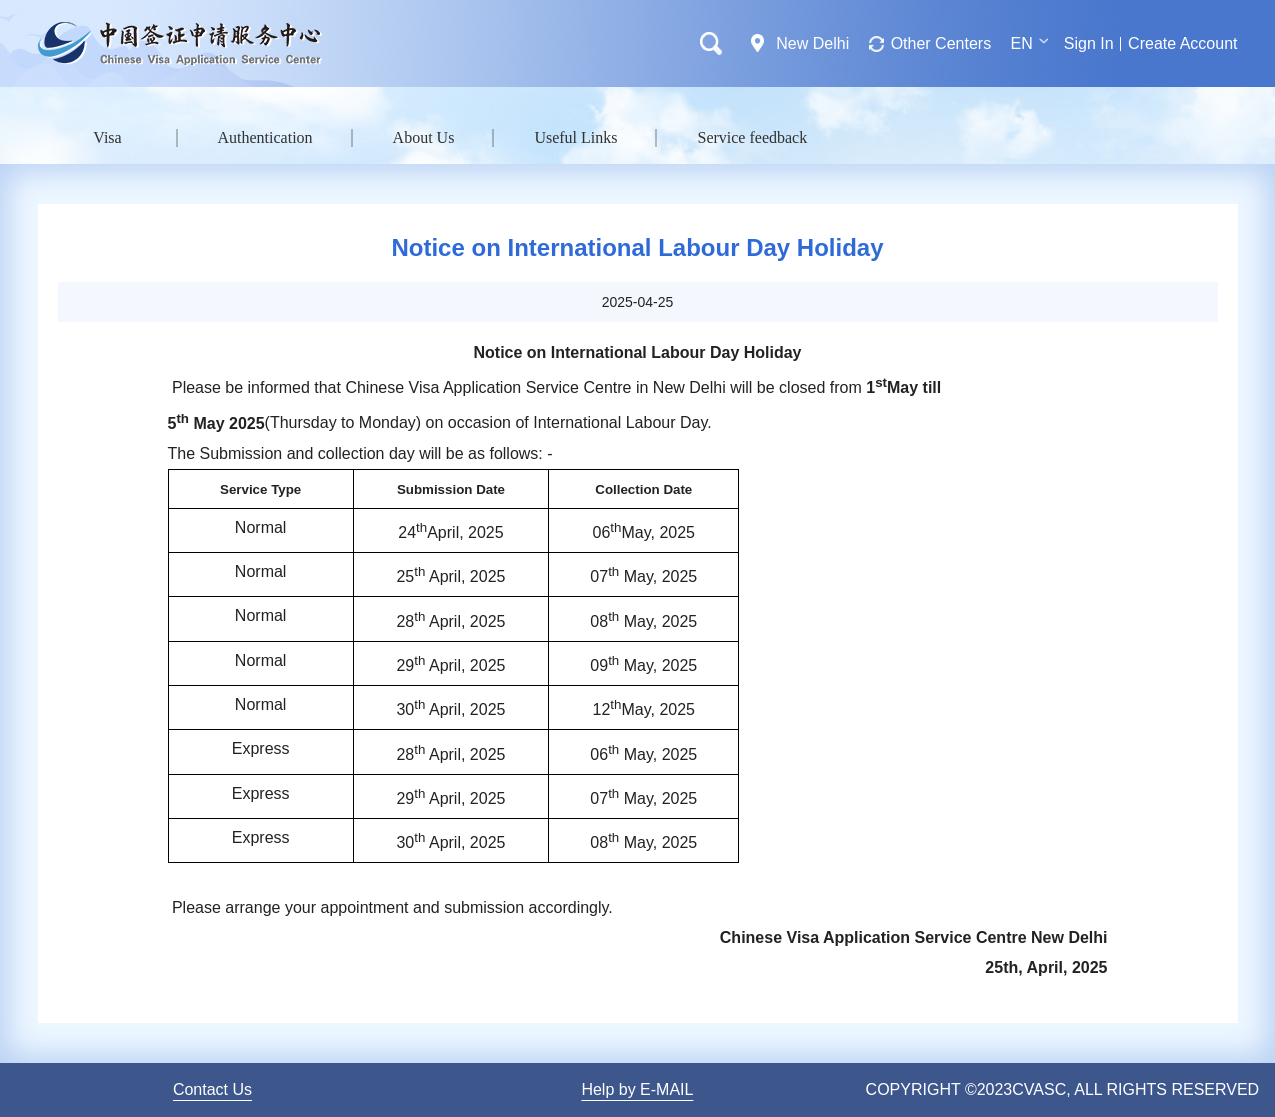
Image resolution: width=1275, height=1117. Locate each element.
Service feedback (752, 137)
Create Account (1182, 43)
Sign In (1089, 43)
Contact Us (212, 1089)
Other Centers (941, 43)
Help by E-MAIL (637, 1089)
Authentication (265, 137)
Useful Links (575, 137)
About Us (424, 137)
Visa (107, 137)
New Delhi (812, 43)
